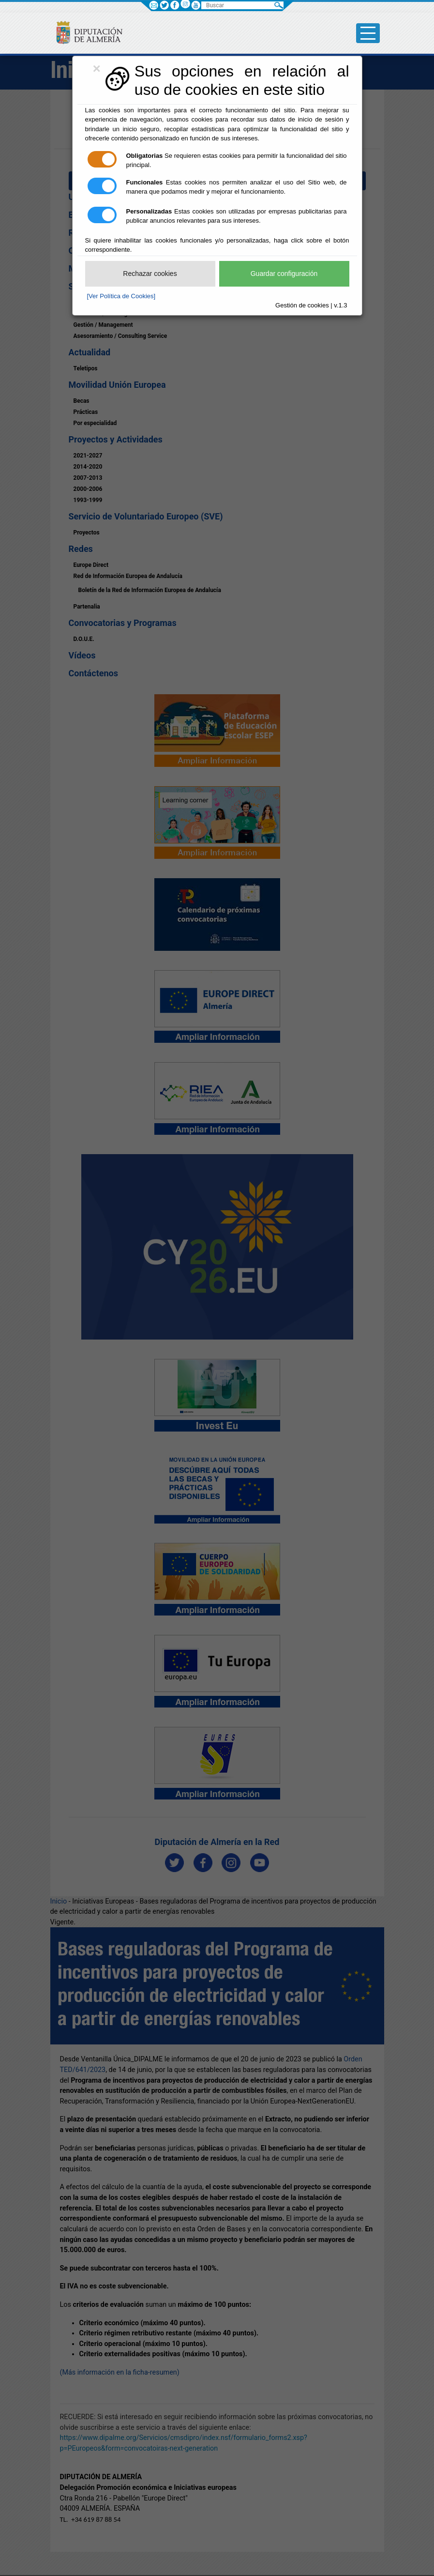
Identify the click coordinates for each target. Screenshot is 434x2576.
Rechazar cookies (150, 273)
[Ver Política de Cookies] (121, 296)
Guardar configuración (284, 273)
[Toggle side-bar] (368, 33)
